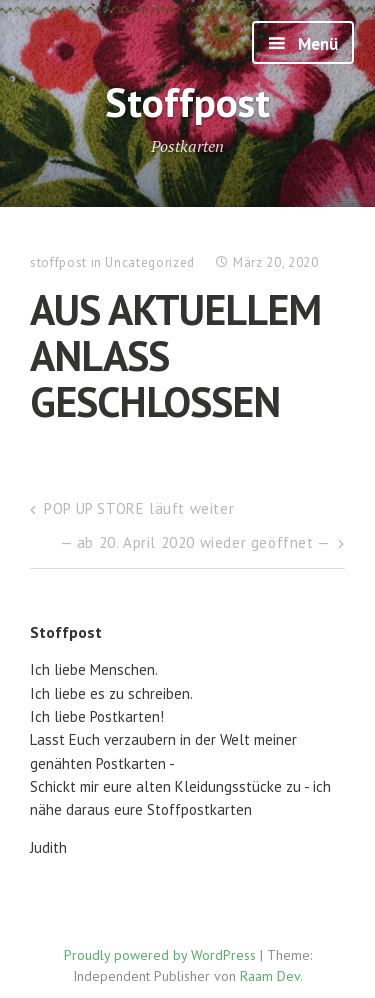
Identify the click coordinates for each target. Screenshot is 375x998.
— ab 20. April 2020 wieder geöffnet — (195, 542)
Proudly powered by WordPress (160, 955)
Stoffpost (187, 101)
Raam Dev (270, 976)
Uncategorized (149, 262)
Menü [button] (316, 44)
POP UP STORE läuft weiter (139, 508)
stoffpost (58, 262)
